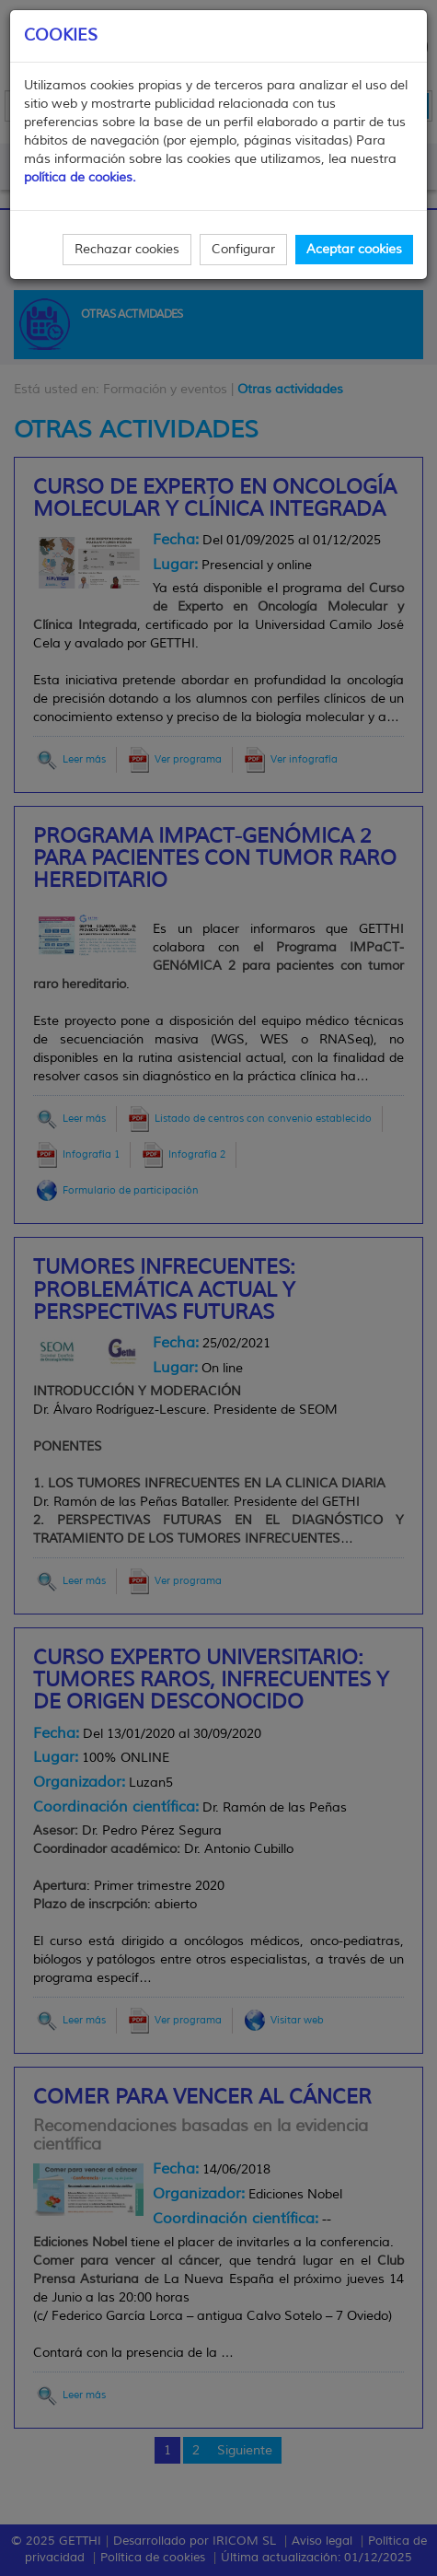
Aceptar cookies (354, 249)
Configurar (243, 249)
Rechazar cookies (127, 249)
